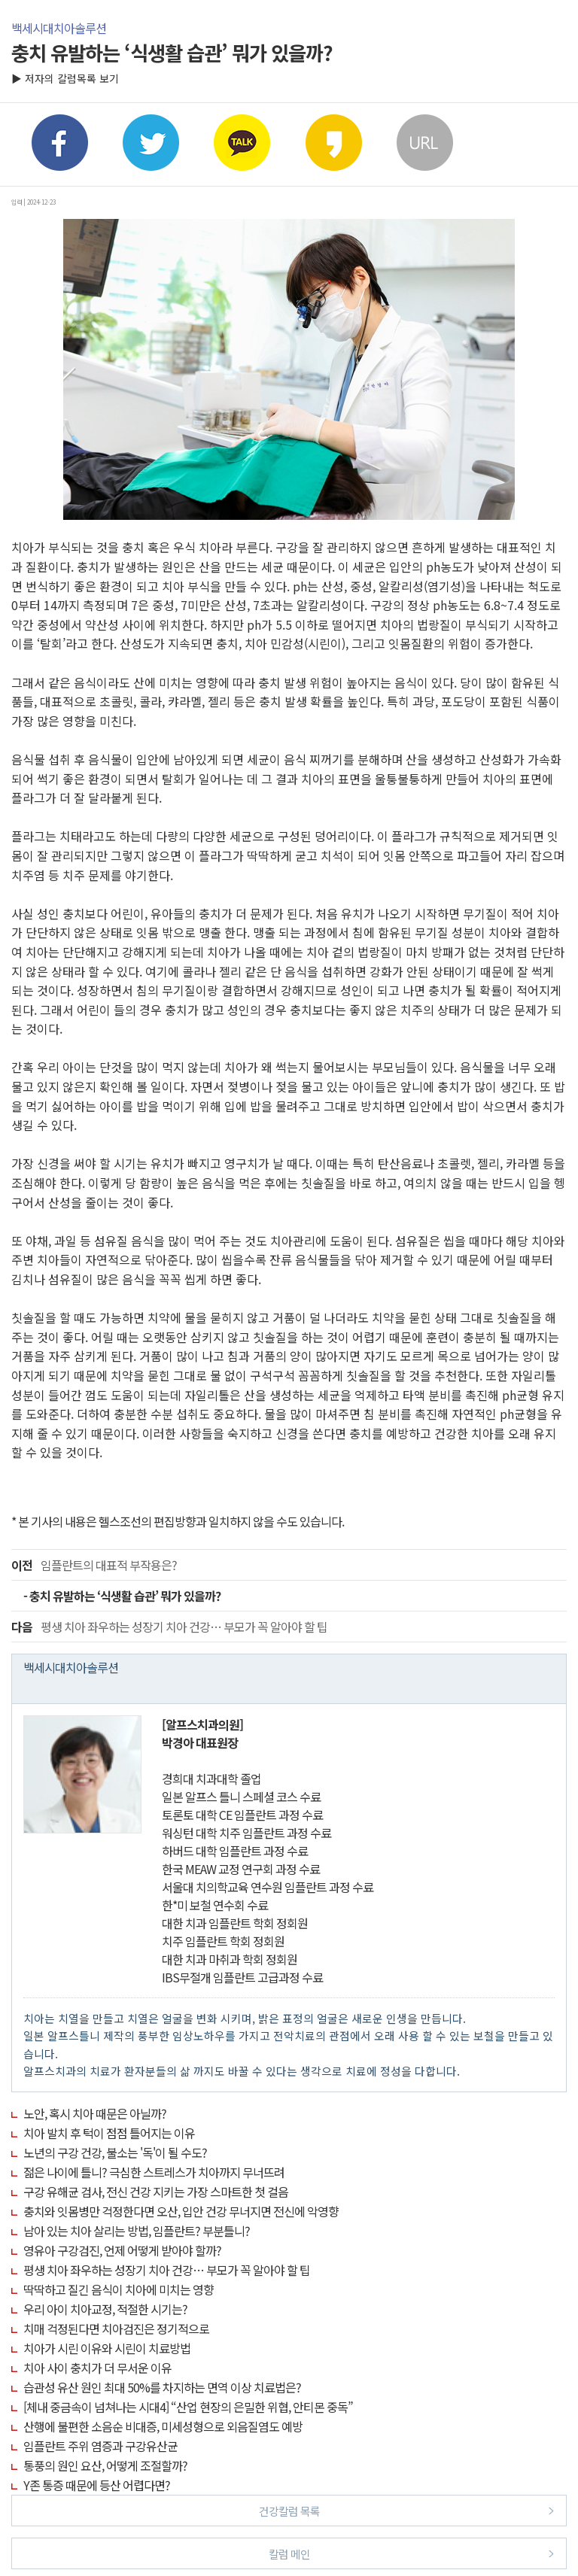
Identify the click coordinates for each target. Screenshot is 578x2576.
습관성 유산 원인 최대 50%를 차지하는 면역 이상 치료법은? (162, 2387)
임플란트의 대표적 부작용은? (94, 1565)
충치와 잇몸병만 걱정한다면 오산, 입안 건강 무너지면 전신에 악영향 (181, 2211)
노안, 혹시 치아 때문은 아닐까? (94, 2113)
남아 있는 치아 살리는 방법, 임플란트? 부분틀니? (136, 2231)
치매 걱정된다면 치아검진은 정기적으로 (116, 2328)
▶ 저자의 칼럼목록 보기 (65, 78)
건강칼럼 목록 (407, 2510)
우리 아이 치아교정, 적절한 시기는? (105, 2309)
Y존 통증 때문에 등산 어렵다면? (96, 2485)
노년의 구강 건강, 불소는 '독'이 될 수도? (115, 2152)
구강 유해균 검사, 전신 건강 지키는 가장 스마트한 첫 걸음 (155, 2192)
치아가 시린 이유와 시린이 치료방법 (106, 2348)
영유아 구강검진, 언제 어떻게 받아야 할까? (122, 2250)
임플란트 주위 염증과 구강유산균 (100, 2446)
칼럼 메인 (412, 2553)
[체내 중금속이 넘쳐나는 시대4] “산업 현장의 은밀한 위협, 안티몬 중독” (188, 2407)
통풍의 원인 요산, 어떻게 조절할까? (105, 2465)
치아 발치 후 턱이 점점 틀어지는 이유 (109, 2133)
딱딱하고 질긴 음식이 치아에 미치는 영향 (118, 2289)
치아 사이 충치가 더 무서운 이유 (97, 2368)
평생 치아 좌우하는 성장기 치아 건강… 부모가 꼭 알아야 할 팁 (169, 1627)
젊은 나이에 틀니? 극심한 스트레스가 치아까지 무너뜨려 (153, 2172)
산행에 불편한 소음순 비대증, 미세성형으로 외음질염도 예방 (163, 2426)
